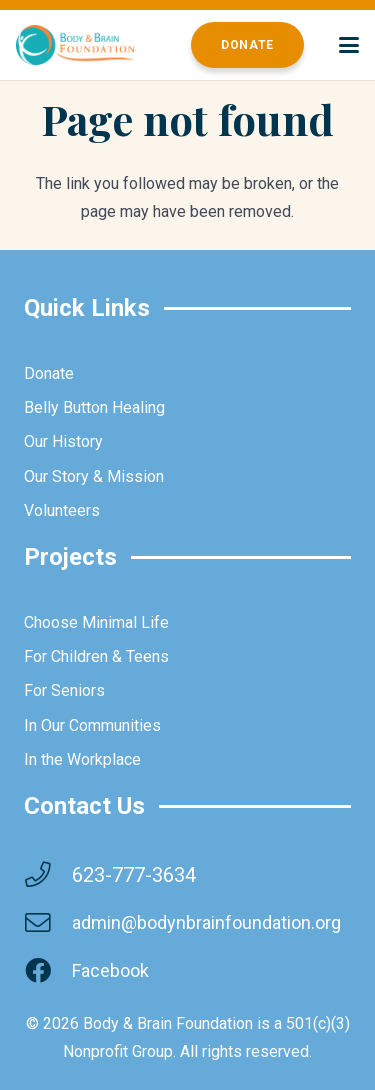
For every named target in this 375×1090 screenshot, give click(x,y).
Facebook (110, 970)
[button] (349, 45)
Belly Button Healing (94, 407)
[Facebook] (48, 971)
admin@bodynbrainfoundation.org (206, 922)
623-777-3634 (134, 875)
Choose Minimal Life (96, 622)
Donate (49, 373)
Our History (63, 441)
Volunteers (62, 510)
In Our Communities (92, 725)
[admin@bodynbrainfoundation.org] (48, 923)
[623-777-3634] (48, 875)
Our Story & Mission (94, 476)
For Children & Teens (96, 656)
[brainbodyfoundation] (75, 45)
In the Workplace (82, 759)
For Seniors (64, 690)
